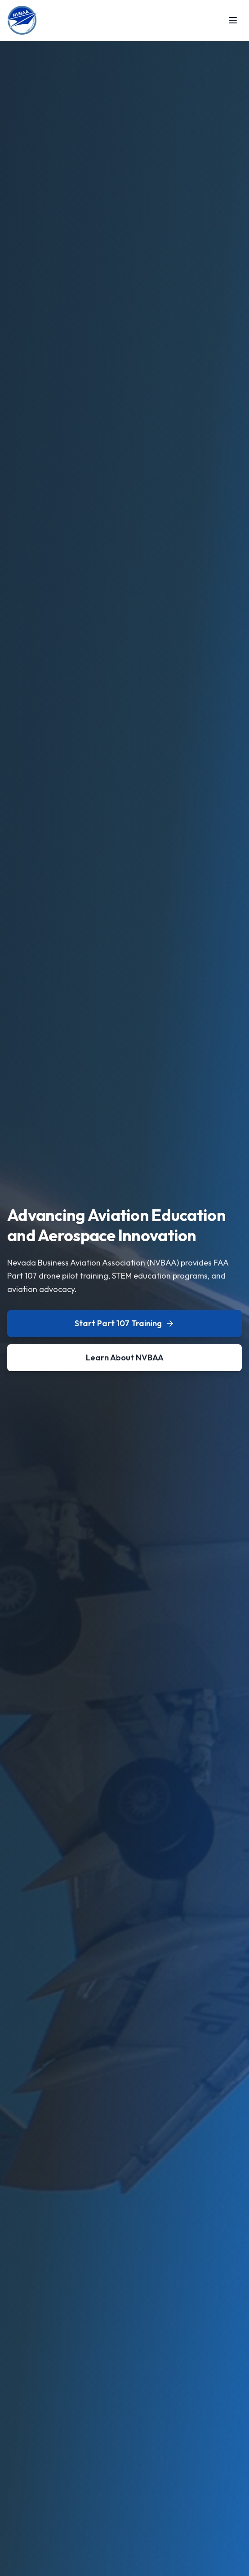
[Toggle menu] (233, 20)
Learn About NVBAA (125, 1357)
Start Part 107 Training (124, 1323)
